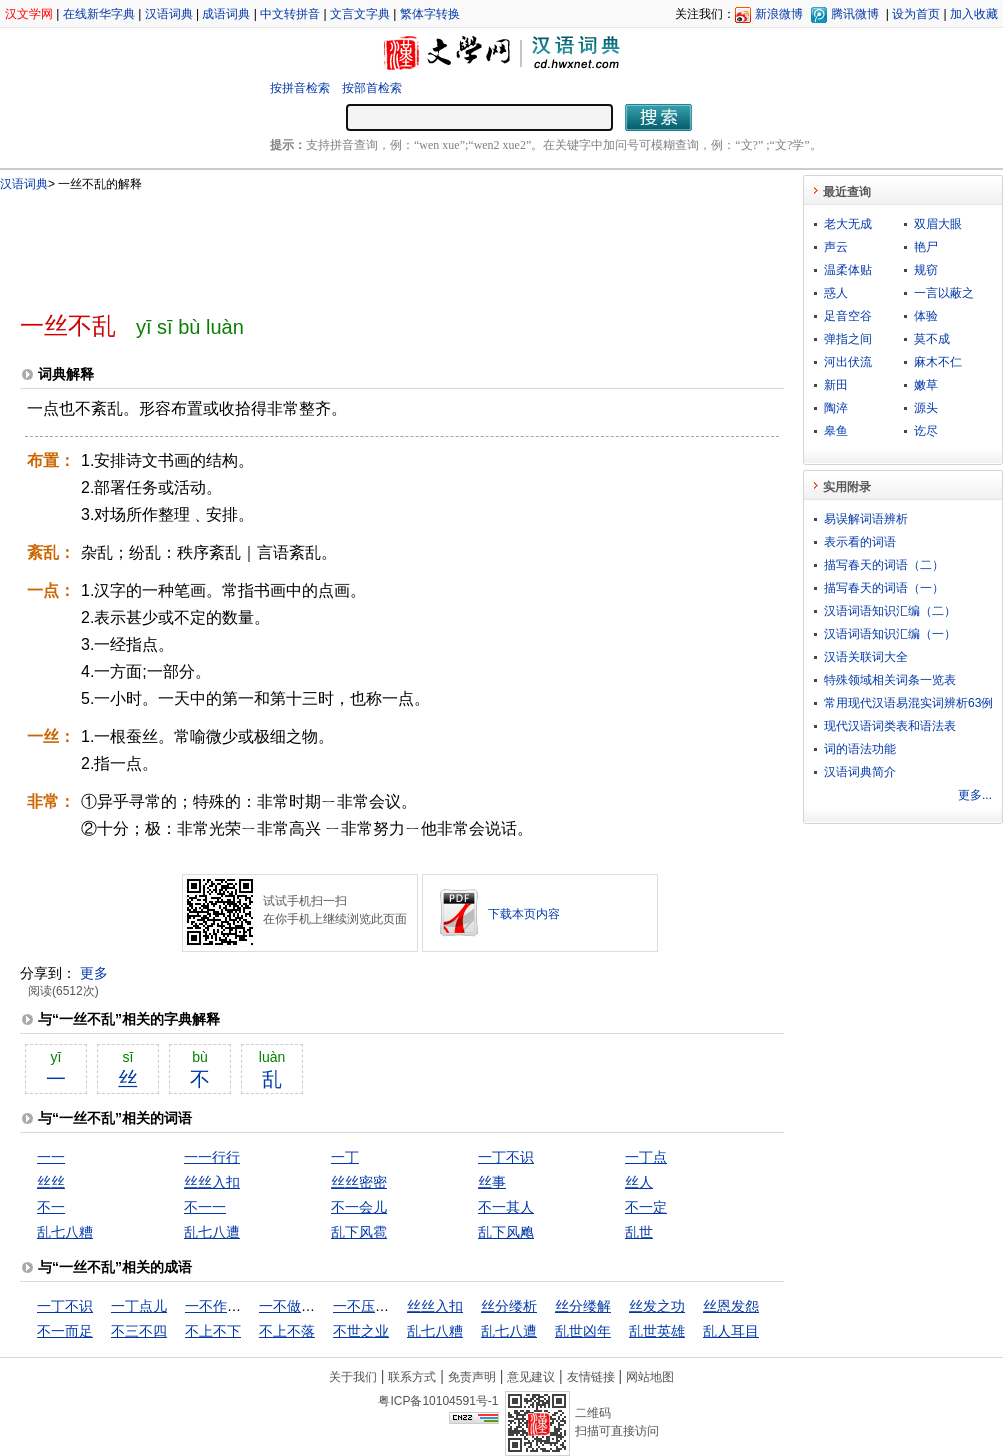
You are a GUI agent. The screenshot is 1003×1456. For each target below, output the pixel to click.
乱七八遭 (212, 1232)
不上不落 (287, 1331)
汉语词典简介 (860, 772)
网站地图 (650, 1377)
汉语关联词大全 (866, 657)
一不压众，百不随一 (396, 1306)
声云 (836, 247)
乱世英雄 (657, 1331)
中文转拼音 (290, 14)
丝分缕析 (509, 1306)
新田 (836, 385)
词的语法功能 (860, 749)
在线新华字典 (99, 14)
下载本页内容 (524, 914)
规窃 (926, 270)
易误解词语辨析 (866, 519)
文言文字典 (360, 14)
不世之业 (361, 1331)
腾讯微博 (855, 14)
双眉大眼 (938, 224)
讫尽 (926, 431)
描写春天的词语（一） (884, 588)
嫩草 (926, 385)
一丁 (345, 1157)
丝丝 (51, 1182)
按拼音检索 (300, 88)
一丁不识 (506, 1157)
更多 (94, 973)
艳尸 (926, 247)
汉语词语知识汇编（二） (890, 611)
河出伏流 (848, 362)
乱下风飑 (506, 1232)
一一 (51, 1157)
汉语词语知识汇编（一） (890, 634)
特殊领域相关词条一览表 (890, 680)
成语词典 (226, 14)
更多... (975, 795)
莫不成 (932, 339)
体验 (926, 316)
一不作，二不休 (234, 1306)
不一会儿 (359, 1207)
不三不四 (139, 1331)
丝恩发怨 (731, 1306)
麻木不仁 (938, 362)
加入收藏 (974, 14)
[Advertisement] (369, 243)
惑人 (836, 293)
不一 (51, 1207)
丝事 (492, 1182)
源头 (926, 408)
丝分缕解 (583, 1306)
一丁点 (646, 1157)
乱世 (639, 1232)
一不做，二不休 (308, 1306)
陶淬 (836, 408)
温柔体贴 (848, 270)
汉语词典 (169, 14)
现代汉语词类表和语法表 (890, 726)
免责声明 (472, 1377)
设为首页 (916, 14)
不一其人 (506, 1207)
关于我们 (353, 1377)
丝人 (639, 1182)
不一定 (646, 1207)
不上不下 (213, 1331)
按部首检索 (372, 88)
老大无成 (848, 224)
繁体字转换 (430, 14)
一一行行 (212, 1157)
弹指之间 (848, 339)
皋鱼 (836, 431)
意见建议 (531, 1377)
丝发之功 (657, 1306)
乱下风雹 (359, 1232)
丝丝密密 (359, 1182)
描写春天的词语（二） (884, 565)
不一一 (205, 1207)
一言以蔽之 (944, 293)
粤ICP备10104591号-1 (438, 1401)
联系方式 (412, 1377)
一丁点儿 (139, 1306)
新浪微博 (779, 14)
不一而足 (65, 1331)
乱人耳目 (731, 1331)
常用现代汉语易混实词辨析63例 (908, 703)
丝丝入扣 (212, 1182)
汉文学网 (29, 14)
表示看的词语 (860, 542)
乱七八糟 (65, 1232)
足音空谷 (848, 316)
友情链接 (591, 1377)
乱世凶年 (583, 1331)
